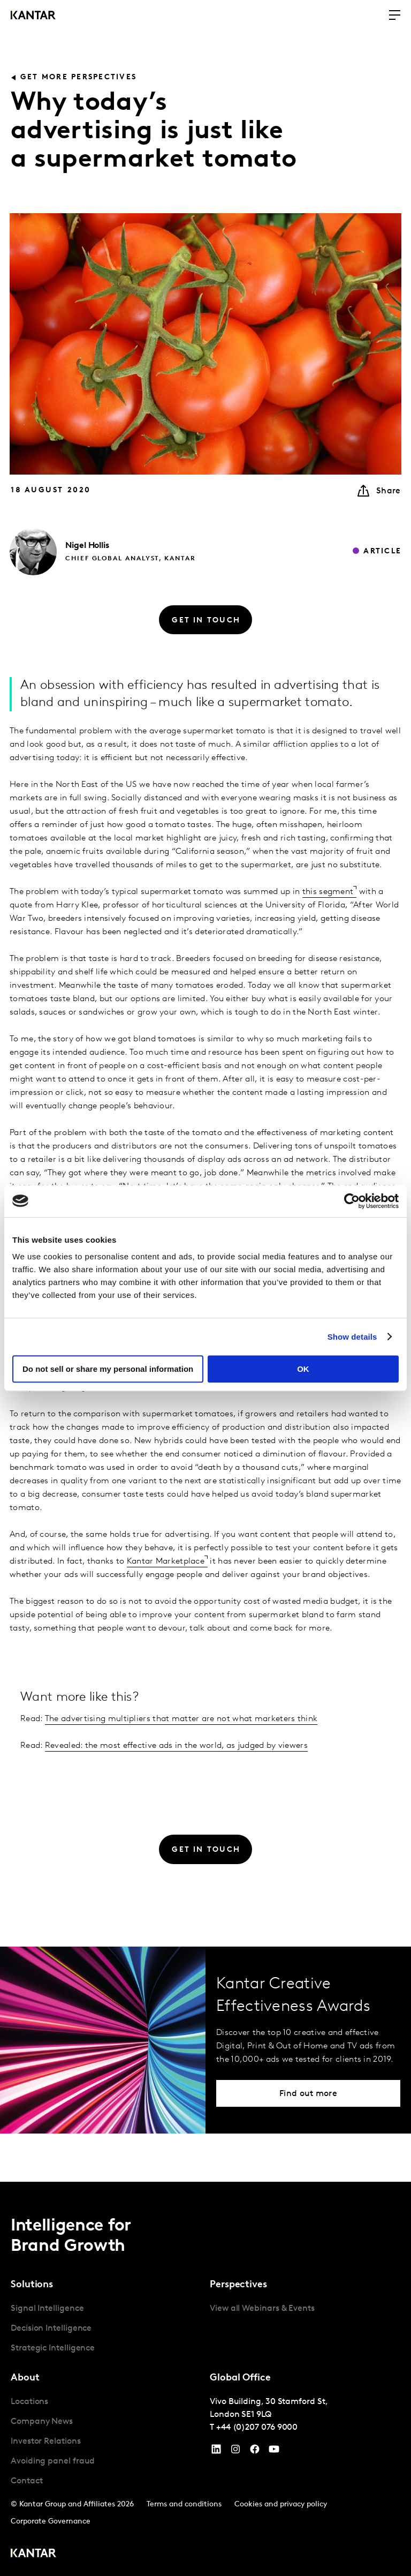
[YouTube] (216, 2452)
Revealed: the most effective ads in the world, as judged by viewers (176, 1745)
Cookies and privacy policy (280, 2504)
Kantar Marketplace (165, 1561)
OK (303, 1368)
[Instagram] (235, 2452)
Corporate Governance (50, 2522)
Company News (42, 2421)
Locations (29, 2402)
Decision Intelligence (51, 2328)
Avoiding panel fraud (53, 2461)
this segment (328, 892)
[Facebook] (254, 2452)
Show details (352, 1336)
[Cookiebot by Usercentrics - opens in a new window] (352, 1201)
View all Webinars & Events (262, 2308)
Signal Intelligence (47, 2308)
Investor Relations (46, 2441)
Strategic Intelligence (53, 2348)
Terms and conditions (184, 2504)
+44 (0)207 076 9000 (257, 2427)
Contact (26, 2481)
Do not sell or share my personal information (107, 1368)
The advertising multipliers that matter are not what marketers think (181, 1719)
